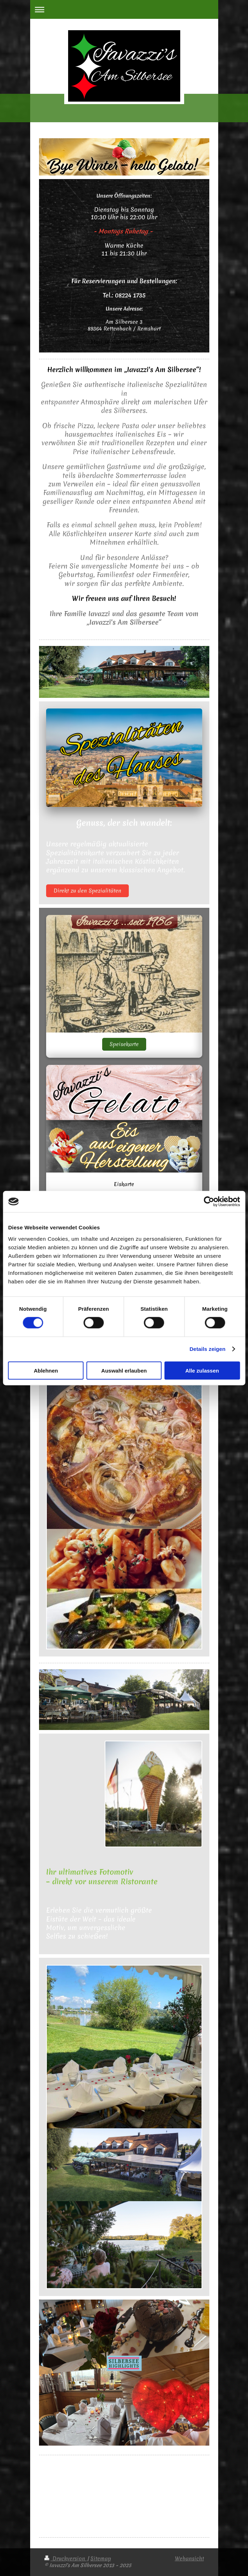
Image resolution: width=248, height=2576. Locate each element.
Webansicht (189, 2558)
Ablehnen (46, 1370)
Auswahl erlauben (124, 1370)
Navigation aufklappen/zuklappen (124, 9)
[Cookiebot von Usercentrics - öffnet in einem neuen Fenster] (209, 1201)
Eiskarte (124, 1184)
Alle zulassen (202, 1370)
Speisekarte (124, 1044)
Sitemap (100, 2558)
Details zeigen (207, 1349)
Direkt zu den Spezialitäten (87, 890)
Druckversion (65, 2558)
